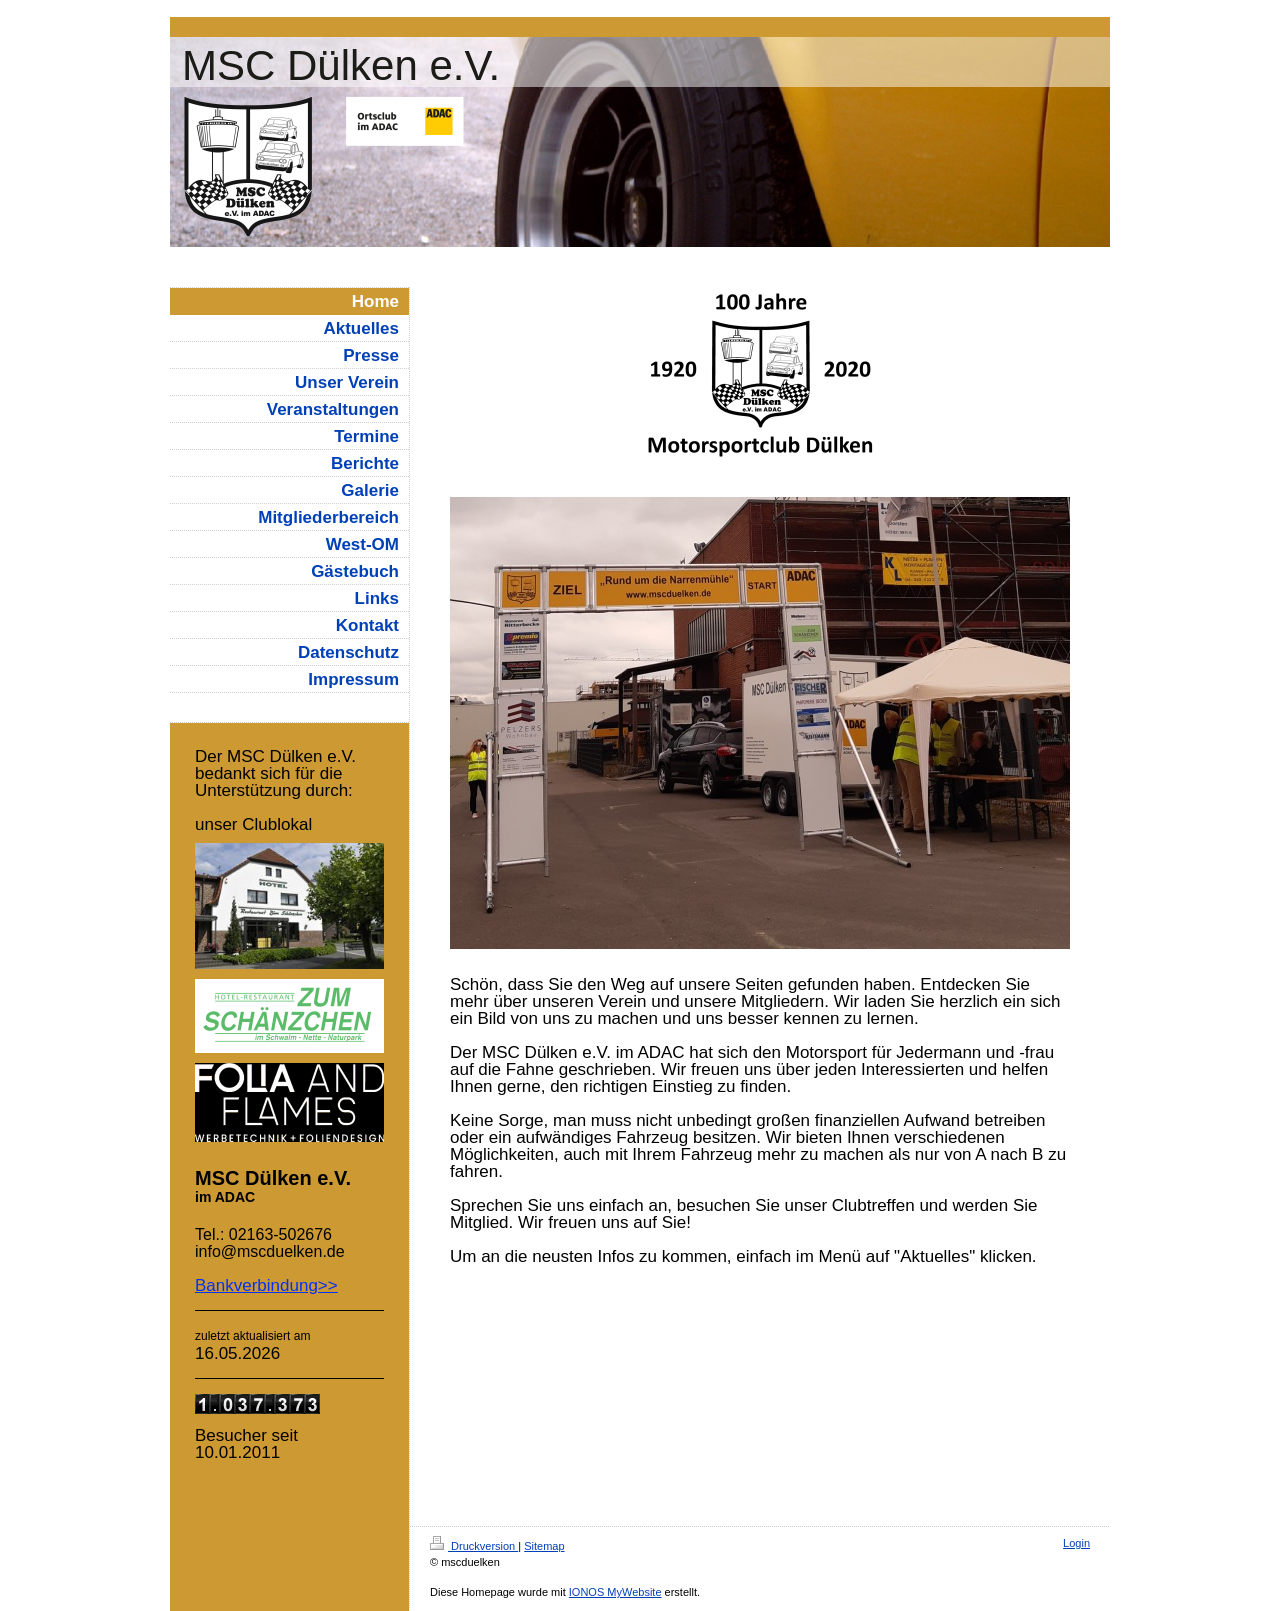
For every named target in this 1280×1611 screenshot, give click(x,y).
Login (1076, 1543)
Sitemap (544, 1546)
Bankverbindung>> (266, 1285)
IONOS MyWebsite (615, 1592)
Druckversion (474, 1546)
